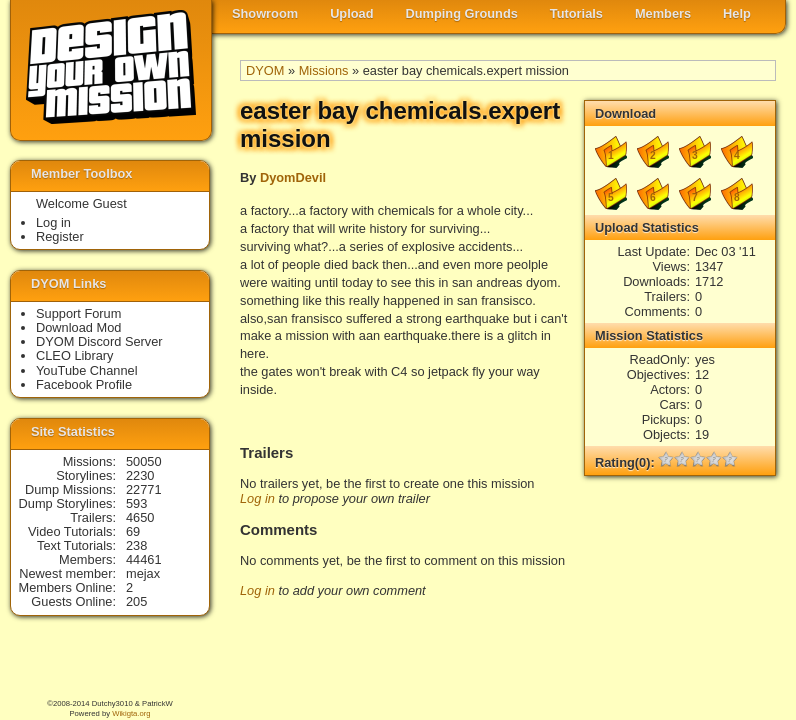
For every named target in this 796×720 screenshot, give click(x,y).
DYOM (265, 70)
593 (136, 503)
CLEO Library (75, 355)
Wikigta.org (131, 713)
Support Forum (78, 313)
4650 (140, 517)
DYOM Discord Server (99, 341)
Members (663, 13)
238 (136, 545)
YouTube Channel (87, 370)
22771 (144, 489)
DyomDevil (293, 177)
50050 (144, 461)
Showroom (265, 13)
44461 (144, 559)
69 (133, 531)
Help (737, 13)
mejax (143, 573)
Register (60, 236)
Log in (257, 498)
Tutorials (576, 13)
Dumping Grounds (462, 13)
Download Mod (78, 327)
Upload (351, 13)
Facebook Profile (84, 384)
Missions (324, 70)
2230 (140, 475)
